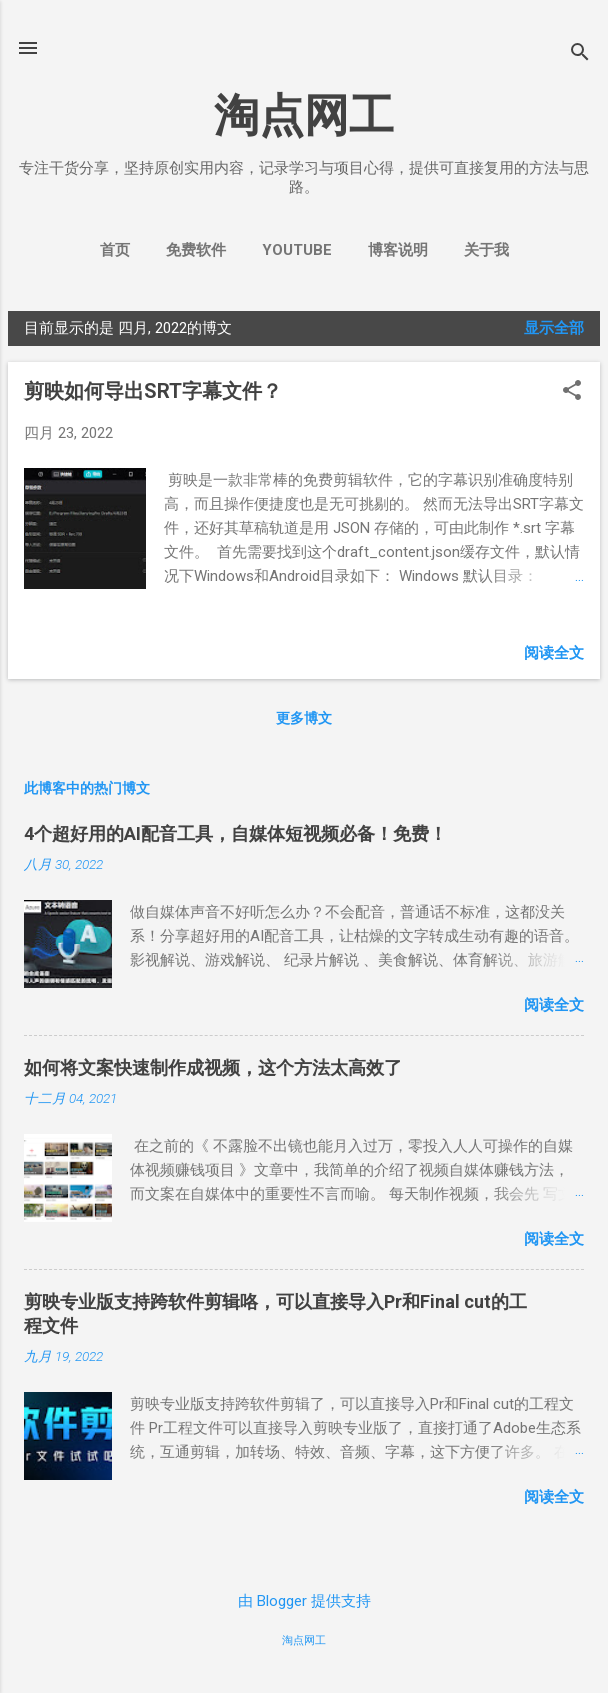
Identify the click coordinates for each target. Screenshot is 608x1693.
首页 (115, 250)
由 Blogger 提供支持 (304, 1601)
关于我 (486, 250)
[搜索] (580, 54)
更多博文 (304, 718)
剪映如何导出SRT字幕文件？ (153, 391)
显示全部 (554, 328)
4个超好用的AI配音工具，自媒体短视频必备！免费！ (235, 833)
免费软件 (196, 250)
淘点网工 (304, 115)
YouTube (297, 250)
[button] (572, 392)
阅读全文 (554, 653)
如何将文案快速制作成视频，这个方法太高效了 (213, 1067)
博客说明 (398, 250)
